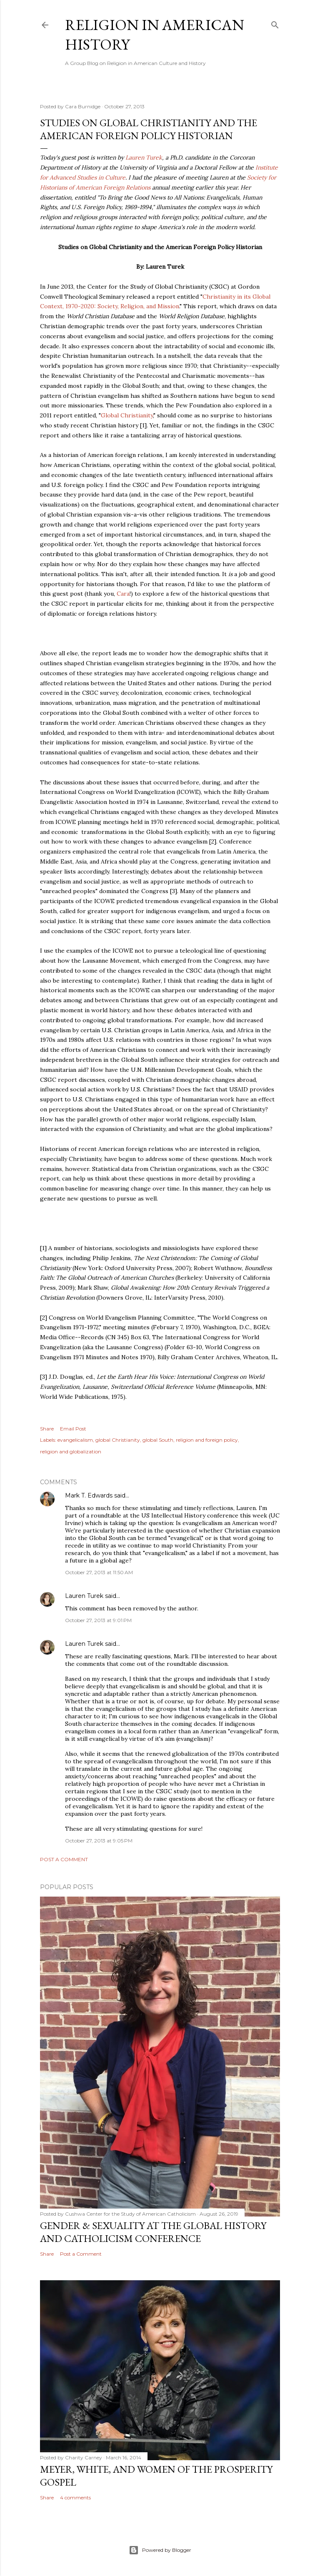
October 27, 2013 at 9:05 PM (98, 1840)
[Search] (275, 23)
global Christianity (117, 1440)
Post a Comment (64, 1859)
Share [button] (47, 1428)
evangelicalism (75, 1440)
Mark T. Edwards (88, 1495)
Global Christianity (127, 415)
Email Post (73, 1428)
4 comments (75, 2497)
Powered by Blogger (160, 2550)
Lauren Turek (143, 157)
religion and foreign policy (207, 1440)
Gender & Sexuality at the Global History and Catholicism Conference (153, 2232)
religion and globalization (70, 1451)
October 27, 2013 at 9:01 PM (98, 1620)
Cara (123, 593)
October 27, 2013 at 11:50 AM (99, 1572)
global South (157, 1440)
